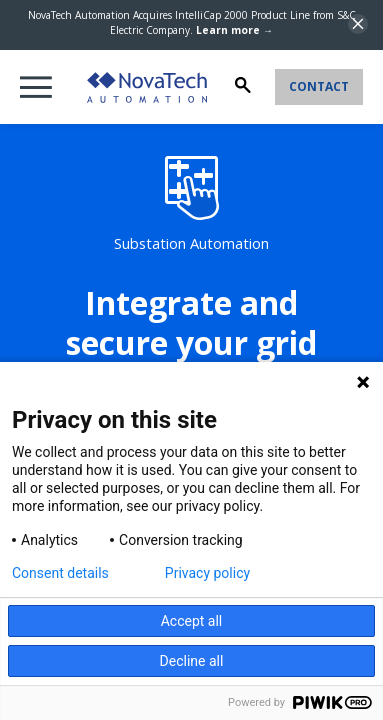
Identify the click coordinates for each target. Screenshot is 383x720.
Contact (319, 86)
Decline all (192, 661)
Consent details (60, 573)
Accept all (192, 621)
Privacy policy (207, 573)
